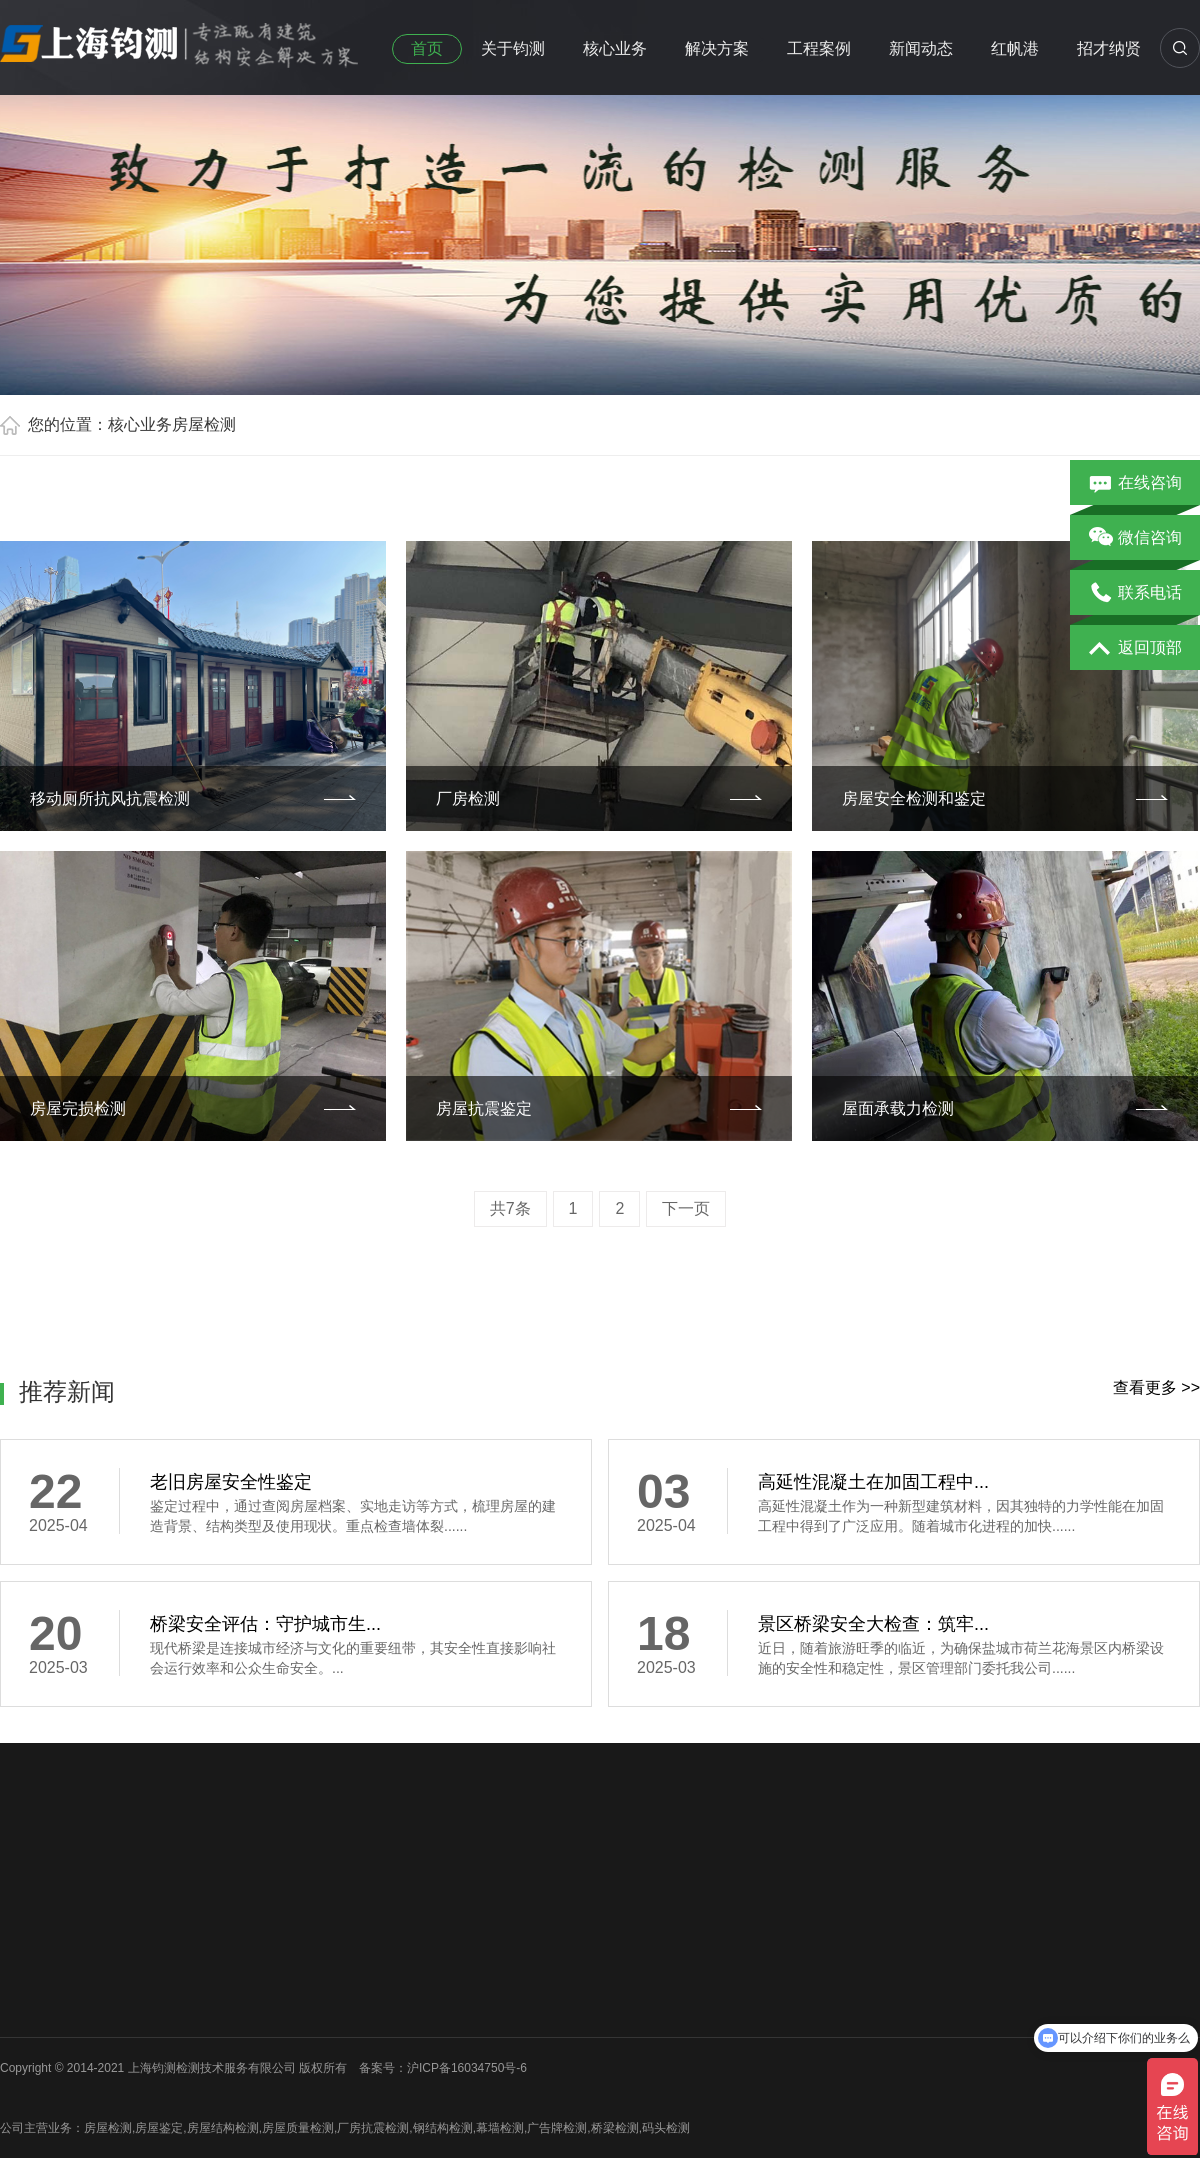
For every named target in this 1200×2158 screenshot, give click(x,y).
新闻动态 (921, 48)
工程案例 (819, 48)
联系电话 (1135, 594)
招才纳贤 (1109, 48)
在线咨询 (1135, 484)
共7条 (510, 1208)
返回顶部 (1135, 649)
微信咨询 (1135, 539)
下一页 (686, 1208)
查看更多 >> (1156, 1387)
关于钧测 (513, 48)
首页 (427, 48)
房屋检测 (204, 424)
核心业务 (615, 48)
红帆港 (1015, 48)
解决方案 (717, 48)
